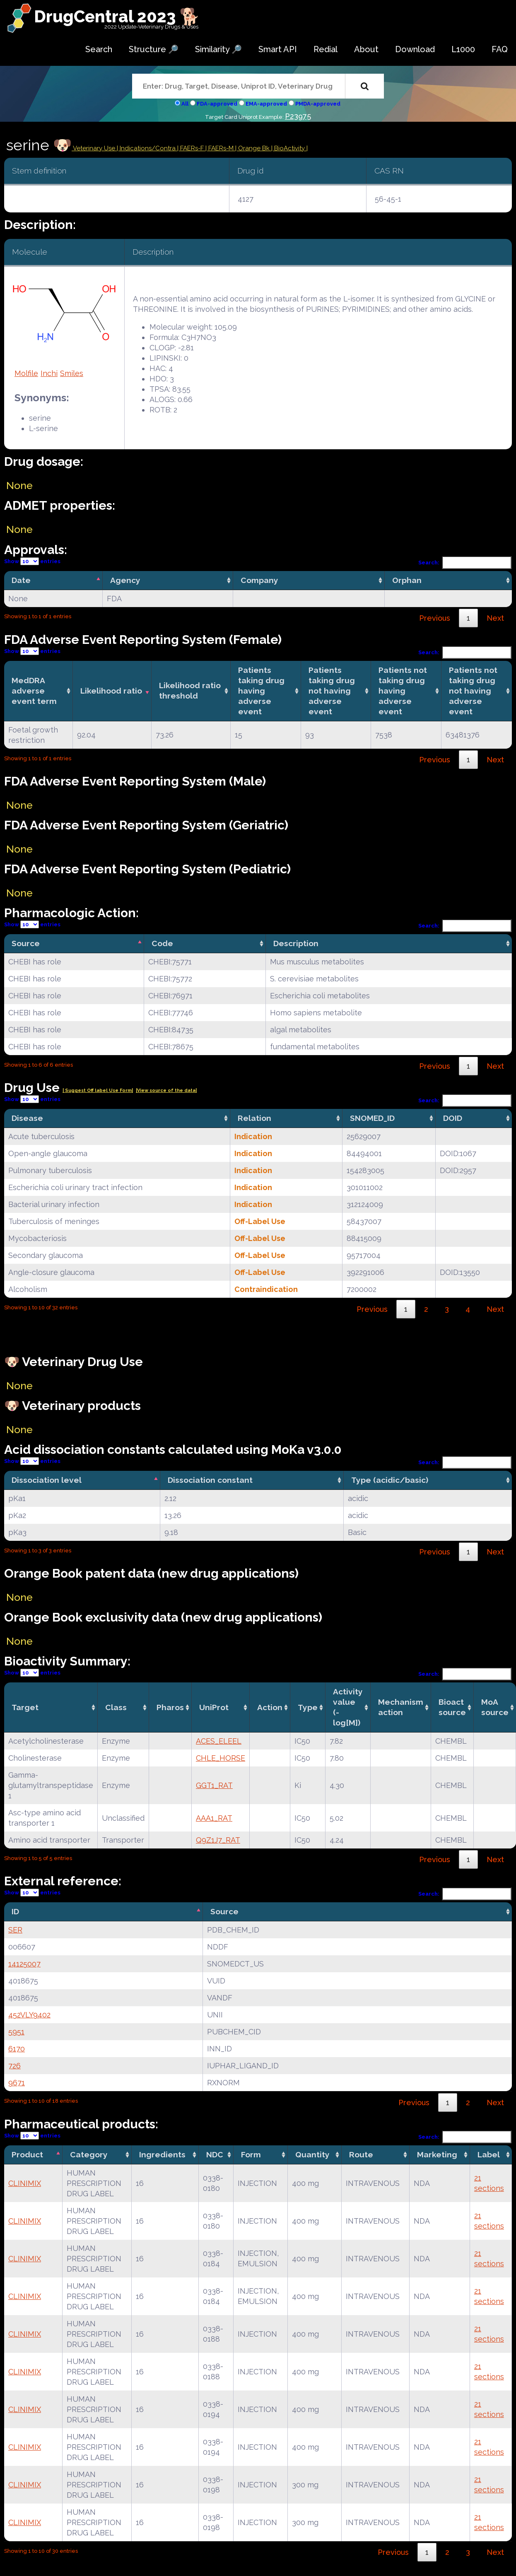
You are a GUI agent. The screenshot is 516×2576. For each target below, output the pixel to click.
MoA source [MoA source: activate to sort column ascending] (495, 1707)
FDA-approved (217, 104)
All (184, 104)
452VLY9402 (29, 2014)
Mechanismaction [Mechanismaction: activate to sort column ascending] (400, 1707)
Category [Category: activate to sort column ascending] (89, 2154)
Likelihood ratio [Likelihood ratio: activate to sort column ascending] (111, 690)
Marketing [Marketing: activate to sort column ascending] (437, 2154)
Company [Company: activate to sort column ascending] (259, 580)
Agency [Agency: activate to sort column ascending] (125, 580)
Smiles (71, 373)
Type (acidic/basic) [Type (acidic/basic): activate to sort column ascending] (389, 1479)
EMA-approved (266, 104)
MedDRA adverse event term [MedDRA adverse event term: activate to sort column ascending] (34, 691)
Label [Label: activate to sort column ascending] (488, 2154)
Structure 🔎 (153, 49)
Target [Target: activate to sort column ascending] (25, 1707)
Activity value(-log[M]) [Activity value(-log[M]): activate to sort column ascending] (348, 1707)
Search (98, 49)
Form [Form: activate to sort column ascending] (251, 2154)
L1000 (463, 49)
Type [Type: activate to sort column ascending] (308, 1707)
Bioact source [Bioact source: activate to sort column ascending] (452, 1707)
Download (415, 49)
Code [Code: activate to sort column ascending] (162, 943)
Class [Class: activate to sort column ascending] (116, 1707)
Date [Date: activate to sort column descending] (21, 580)
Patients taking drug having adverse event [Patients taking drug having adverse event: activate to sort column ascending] (261, 690)
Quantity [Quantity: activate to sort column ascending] (312, 2154)
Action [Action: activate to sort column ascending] (269, 1707)
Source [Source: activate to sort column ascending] (224, 1911)
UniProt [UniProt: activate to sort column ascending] (214, 1707)
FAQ (500, 49)
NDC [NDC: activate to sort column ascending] (214, 2154)
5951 (16, 2031)
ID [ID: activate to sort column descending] (15, 1911)
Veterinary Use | (96, 148)
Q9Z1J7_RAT (218, 1840)
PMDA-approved (317, 104)
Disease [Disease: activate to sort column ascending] (27, 1118)
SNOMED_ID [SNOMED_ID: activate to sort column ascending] (372, 1118)
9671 (16, 2082)
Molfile (26, 373)
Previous (434, 618)
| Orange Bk (253, 148)
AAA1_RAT (214, 1818)
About (366, 49)
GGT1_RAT (214, 1785)
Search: (465, 562)
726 (14, 2065)
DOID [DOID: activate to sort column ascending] (452, 1118)
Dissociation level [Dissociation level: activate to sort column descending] (47, 1479)
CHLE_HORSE (220, 1758)
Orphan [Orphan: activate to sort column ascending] (407, 580)
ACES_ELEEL (218, 1741)
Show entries (32, 561)
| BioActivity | (289, 148)
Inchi (49, 373)
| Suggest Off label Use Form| (98, 1090)
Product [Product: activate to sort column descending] (27, 2154)
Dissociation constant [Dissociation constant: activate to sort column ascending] (210, 1479)
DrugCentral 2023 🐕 (117, 16)
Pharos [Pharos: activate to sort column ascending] (170, 1707)
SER (15, 1929)
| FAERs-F (191, 148)
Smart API (277, 49)
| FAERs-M (220, 148)
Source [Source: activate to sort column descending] (26, 943)
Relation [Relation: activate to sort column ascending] (254, 1118)
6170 (16, 2048)
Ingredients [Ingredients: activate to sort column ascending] (162, 2154)
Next (495, 618)
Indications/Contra (148, 148)
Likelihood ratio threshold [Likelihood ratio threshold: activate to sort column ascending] (190, 690)
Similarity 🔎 (218, 49)
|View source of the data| (166, 1090)
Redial (325, 49)
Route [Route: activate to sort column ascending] (361, 2154)
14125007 (24, 1963)
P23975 (298, 116)
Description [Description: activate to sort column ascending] (295, 943)
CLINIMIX (24, 2183)
